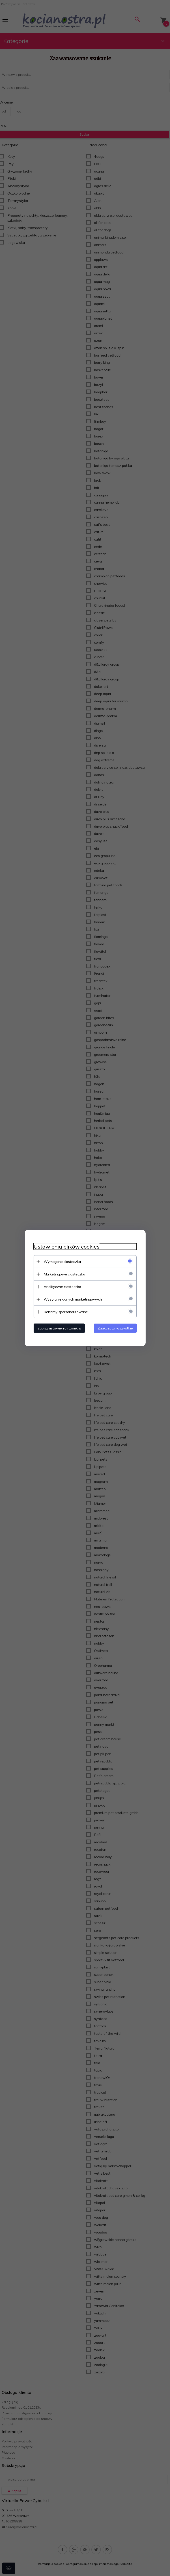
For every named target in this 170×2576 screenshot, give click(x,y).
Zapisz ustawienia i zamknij (59, 1328)
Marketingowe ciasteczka (64, 1274)
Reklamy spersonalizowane (66, 1312)
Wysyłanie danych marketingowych (73, 1299)
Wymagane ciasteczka (62, 1261)
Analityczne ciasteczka (62, 1286)
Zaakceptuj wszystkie (115, 1328)
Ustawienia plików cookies (66, 1246)
